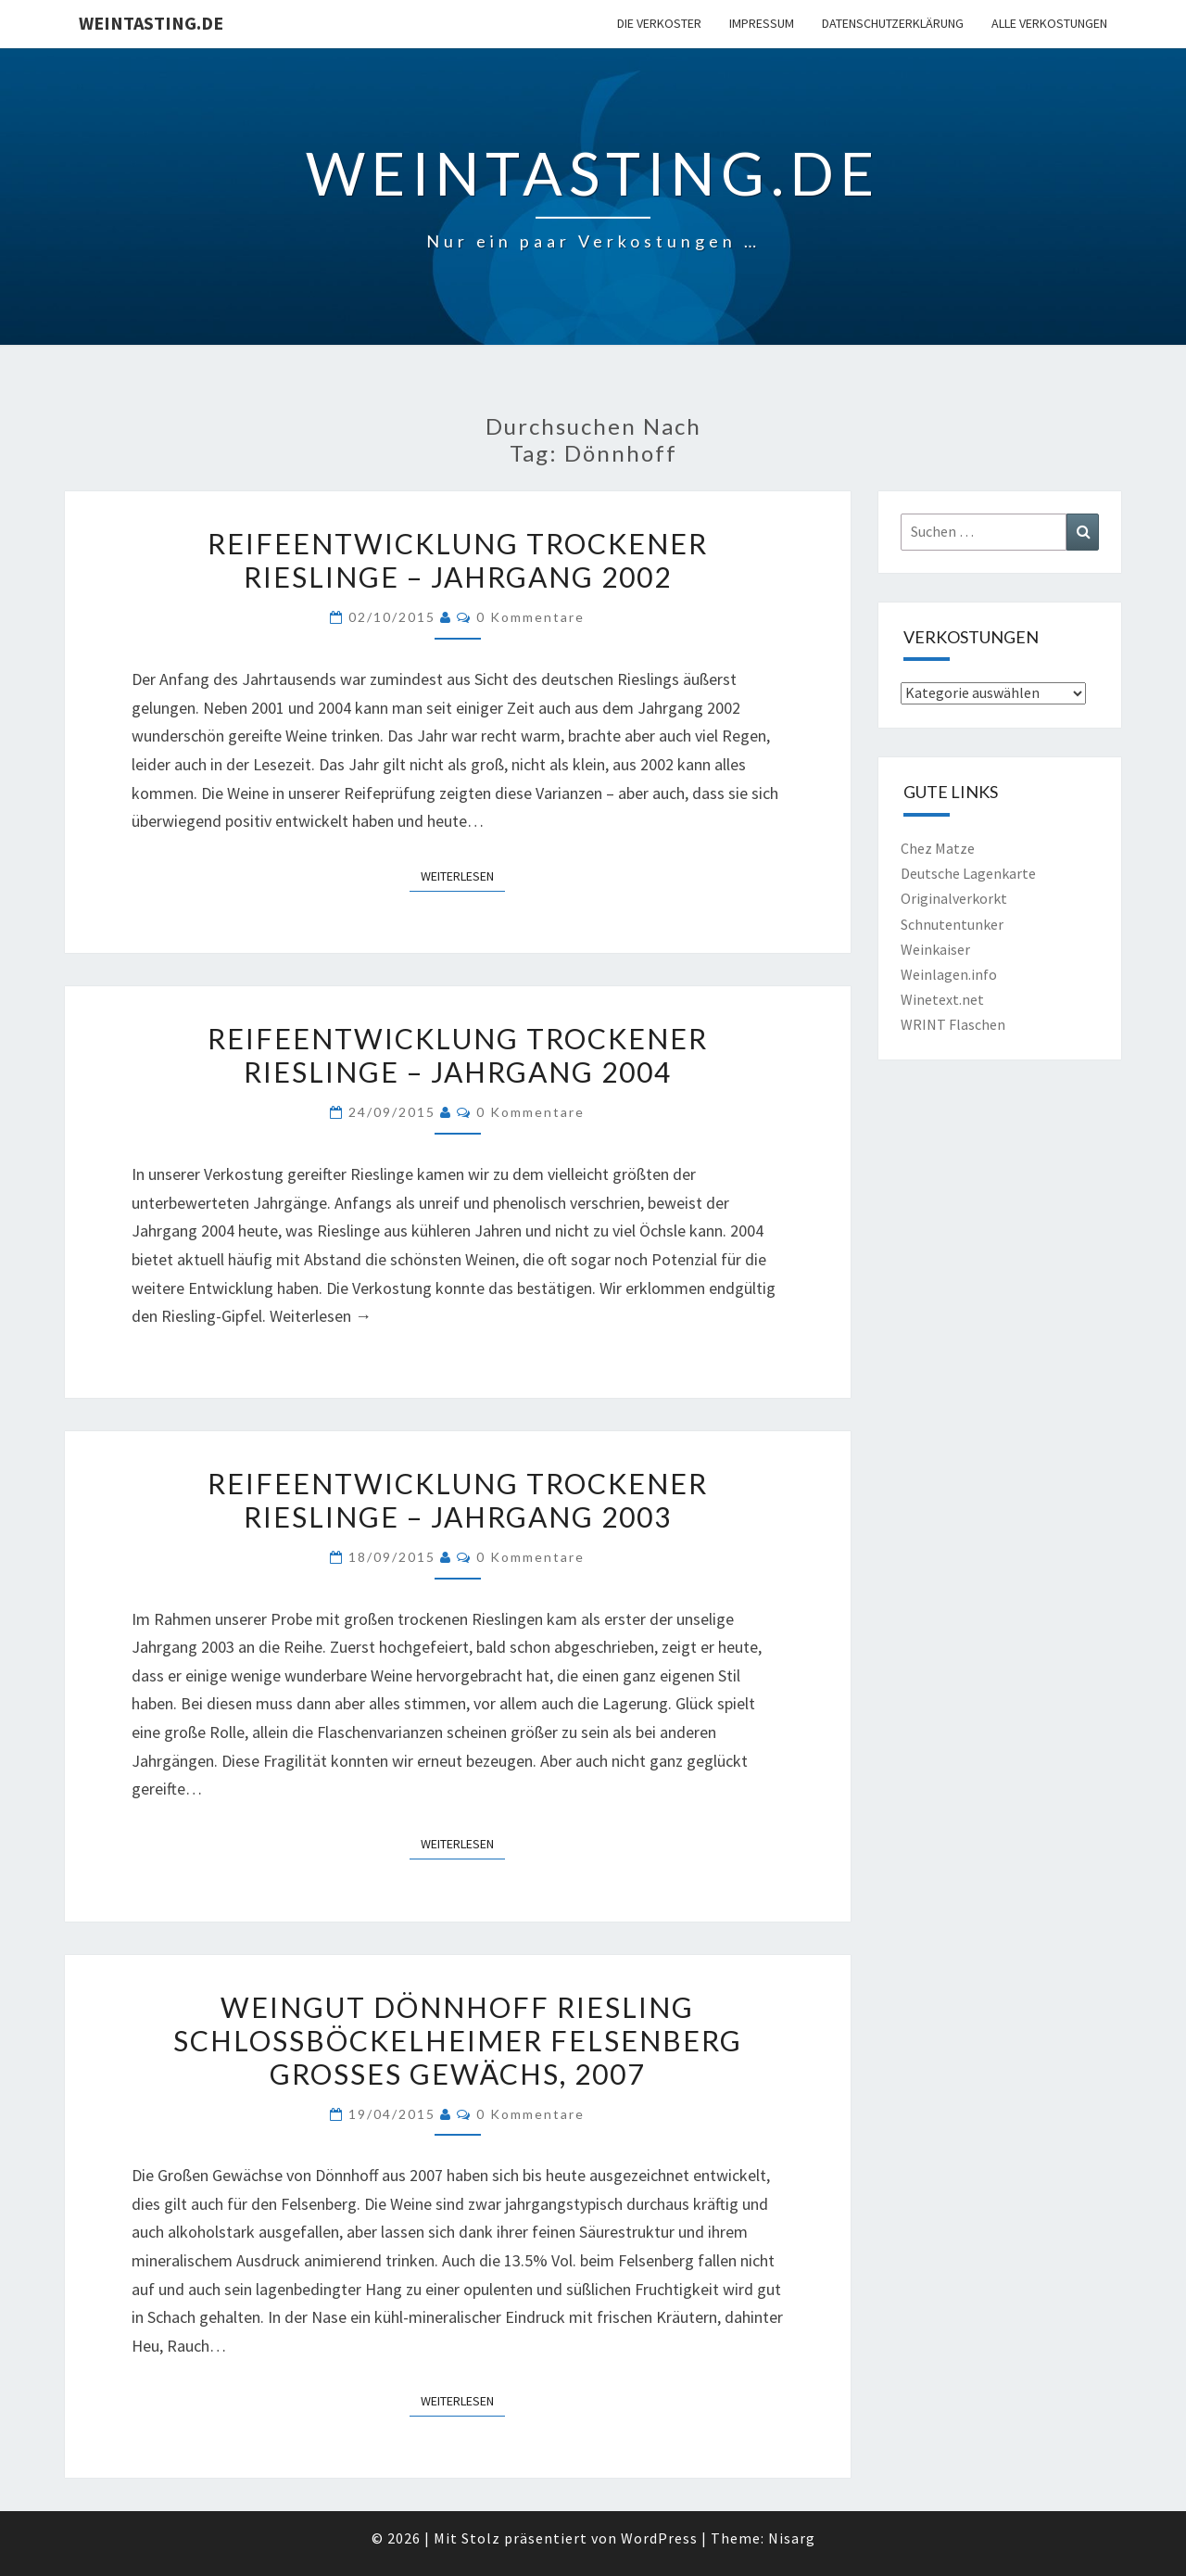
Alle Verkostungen (1049, 23)
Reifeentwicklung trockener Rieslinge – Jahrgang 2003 (458, 1499)
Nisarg (791, 2538)
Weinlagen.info (949, 974)
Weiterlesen (463, 875)
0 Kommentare (530, 617)
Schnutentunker (952, 924)
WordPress (659, 2538)
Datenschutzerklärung (893, 23)
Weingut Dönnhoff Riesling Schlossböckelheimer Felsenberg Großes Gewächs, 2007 (457, 2040)
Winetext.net (942, 999)
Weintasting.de (151, 22)
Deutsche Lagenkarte (968, 873)
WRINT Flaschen (953, 1024)
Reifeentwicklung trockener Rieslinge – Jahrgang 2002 (458, 560)
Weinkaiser (935, 949)
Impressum (761, 23)
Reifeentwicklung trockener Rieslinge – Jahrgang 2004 (458, 1055)
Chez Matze (938, 848)
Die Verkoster (659, 23)
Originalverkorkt (954, 898)
